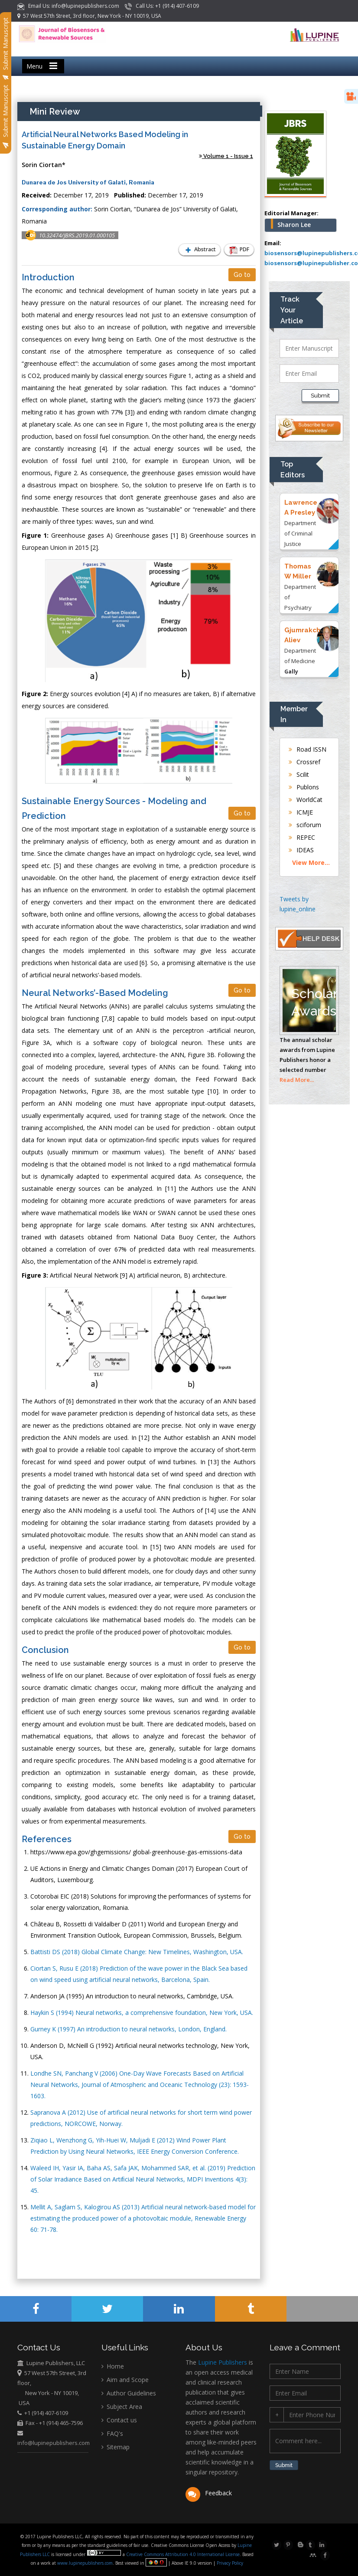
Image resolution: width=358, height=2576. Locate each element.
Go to (242, 274)
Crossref (304, 762)
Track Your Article (291, 310)
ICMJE (301, 812)
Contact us (119, 2420)
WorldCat (305, 799)
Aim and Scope (125, 2380)
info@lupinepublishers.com (53, 2443)
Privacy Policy (229, 2563)
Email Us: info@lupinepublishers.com (68, 6)
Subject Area (121, 2406)
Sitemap (115, 2447)
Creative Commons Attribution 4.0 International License (183, 2554)
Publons (304, 787)
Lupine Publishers (221, 2362)
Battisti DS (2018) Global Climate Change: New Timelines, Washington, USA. (136, 1952)
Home (112, 2366)
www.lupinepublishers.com (85, 2563)
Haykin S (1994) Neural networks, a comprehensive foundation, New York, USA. (141, 2012)
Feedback (209, 2493)
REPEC (302, 837)
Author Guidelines (128, 2393)
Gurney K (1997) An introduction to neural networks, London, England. (128, 2029)
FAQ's (112, 2433)
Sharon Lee (294, 224)
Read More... (297, 1080)
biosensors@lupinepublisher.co (311, 263)
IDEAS (301, 850)
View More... (311, 862)
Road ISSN (307, 749)
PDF (238, 250)
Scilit (299, 774)
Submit (320, 395)
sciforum (305, 825)
